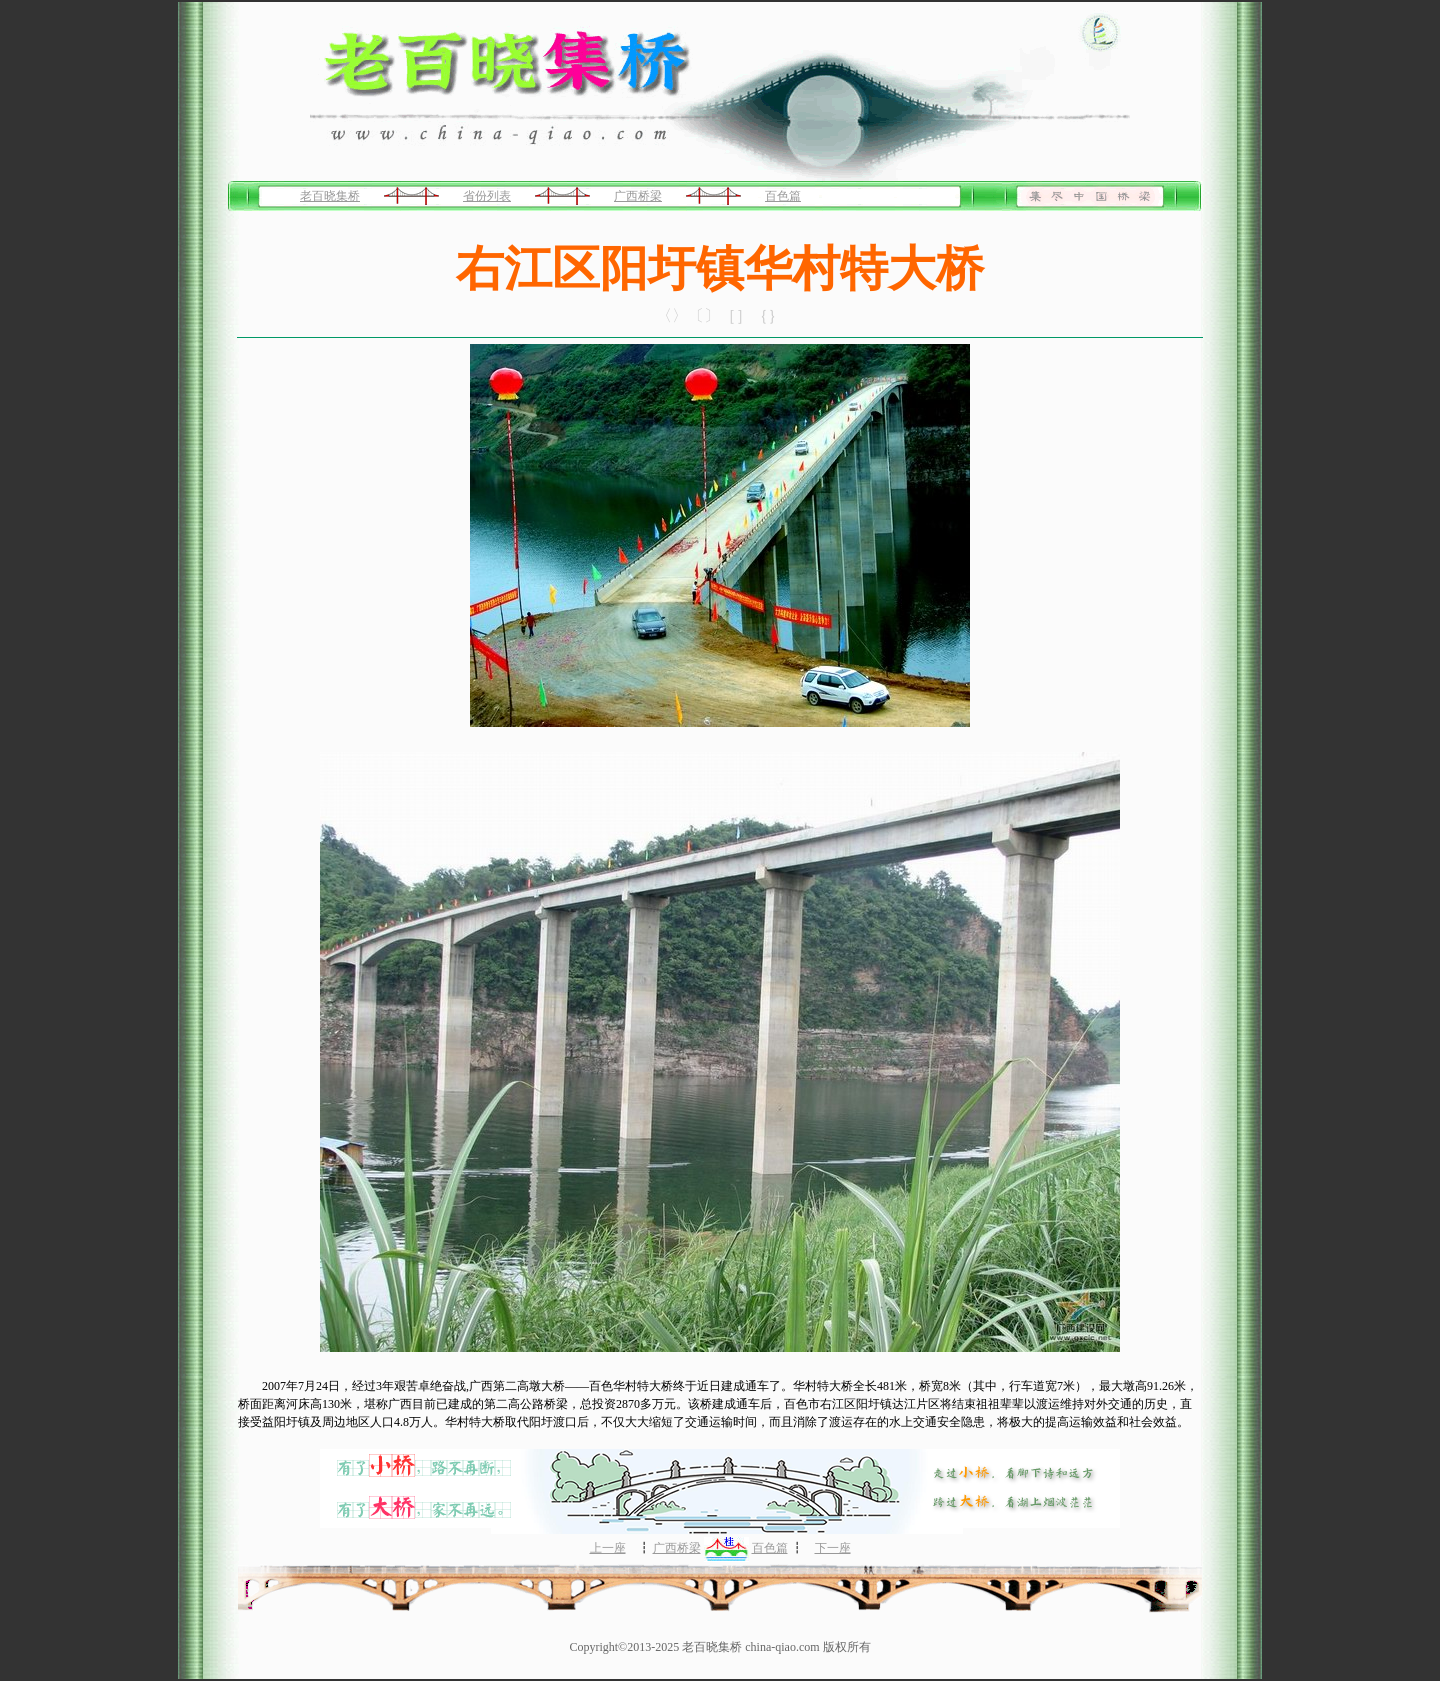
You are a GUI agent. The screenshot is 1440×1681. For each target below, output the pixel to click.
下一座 (833, 1548)
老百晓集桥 (330, 196)
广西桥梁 (638, 196)
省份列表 (487, 196)
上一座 (608, 1548)
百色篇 (783, 196)
